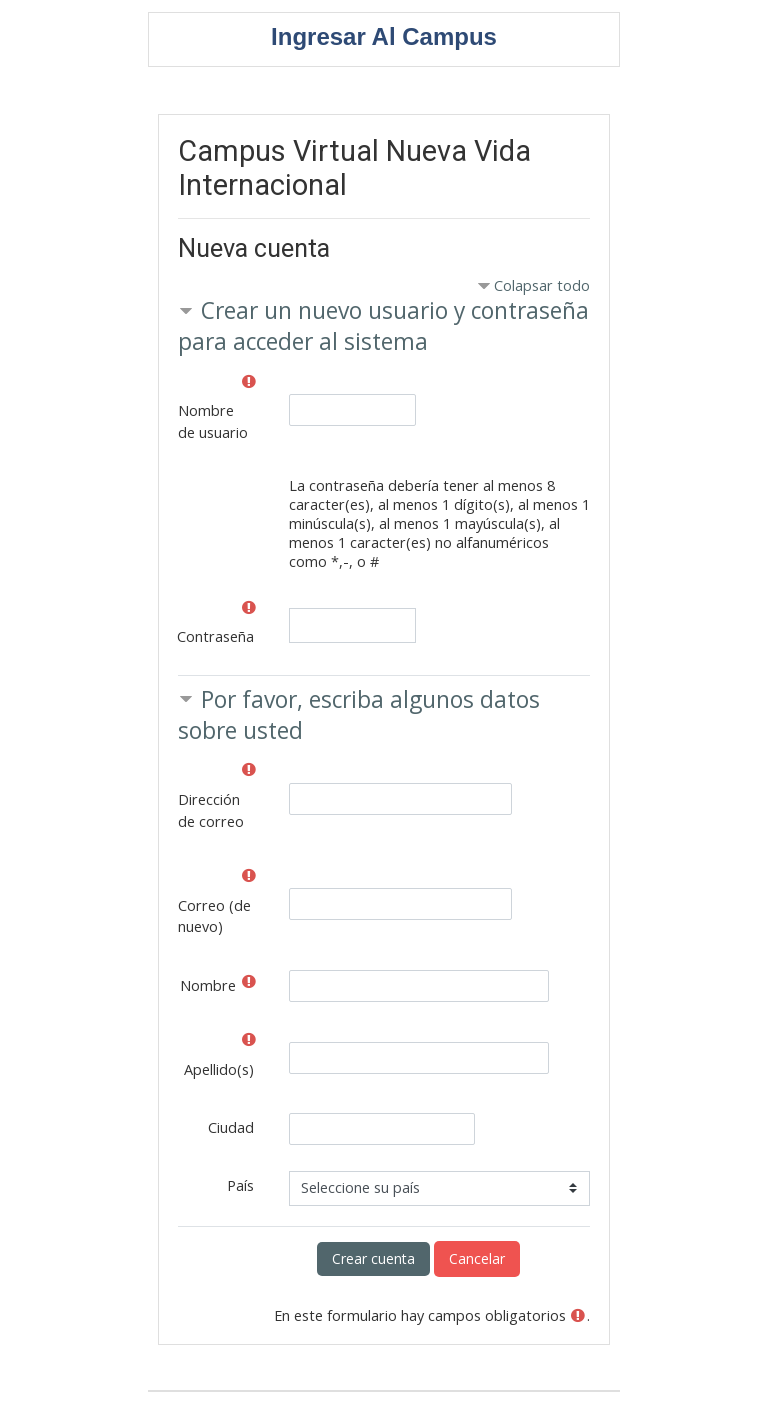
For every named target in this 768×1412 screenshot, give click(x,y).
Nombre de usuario (213, 421)
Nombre (208, 985)
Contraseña (215, 636)
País (240, 1185)
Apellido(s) (219, 1069)
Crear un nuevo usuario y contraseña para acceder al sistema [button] (383, 326)
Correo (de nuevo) (214, 916)
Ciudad (231, 1127)
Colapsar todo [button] (542, 285)
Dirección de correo (211, 810)
